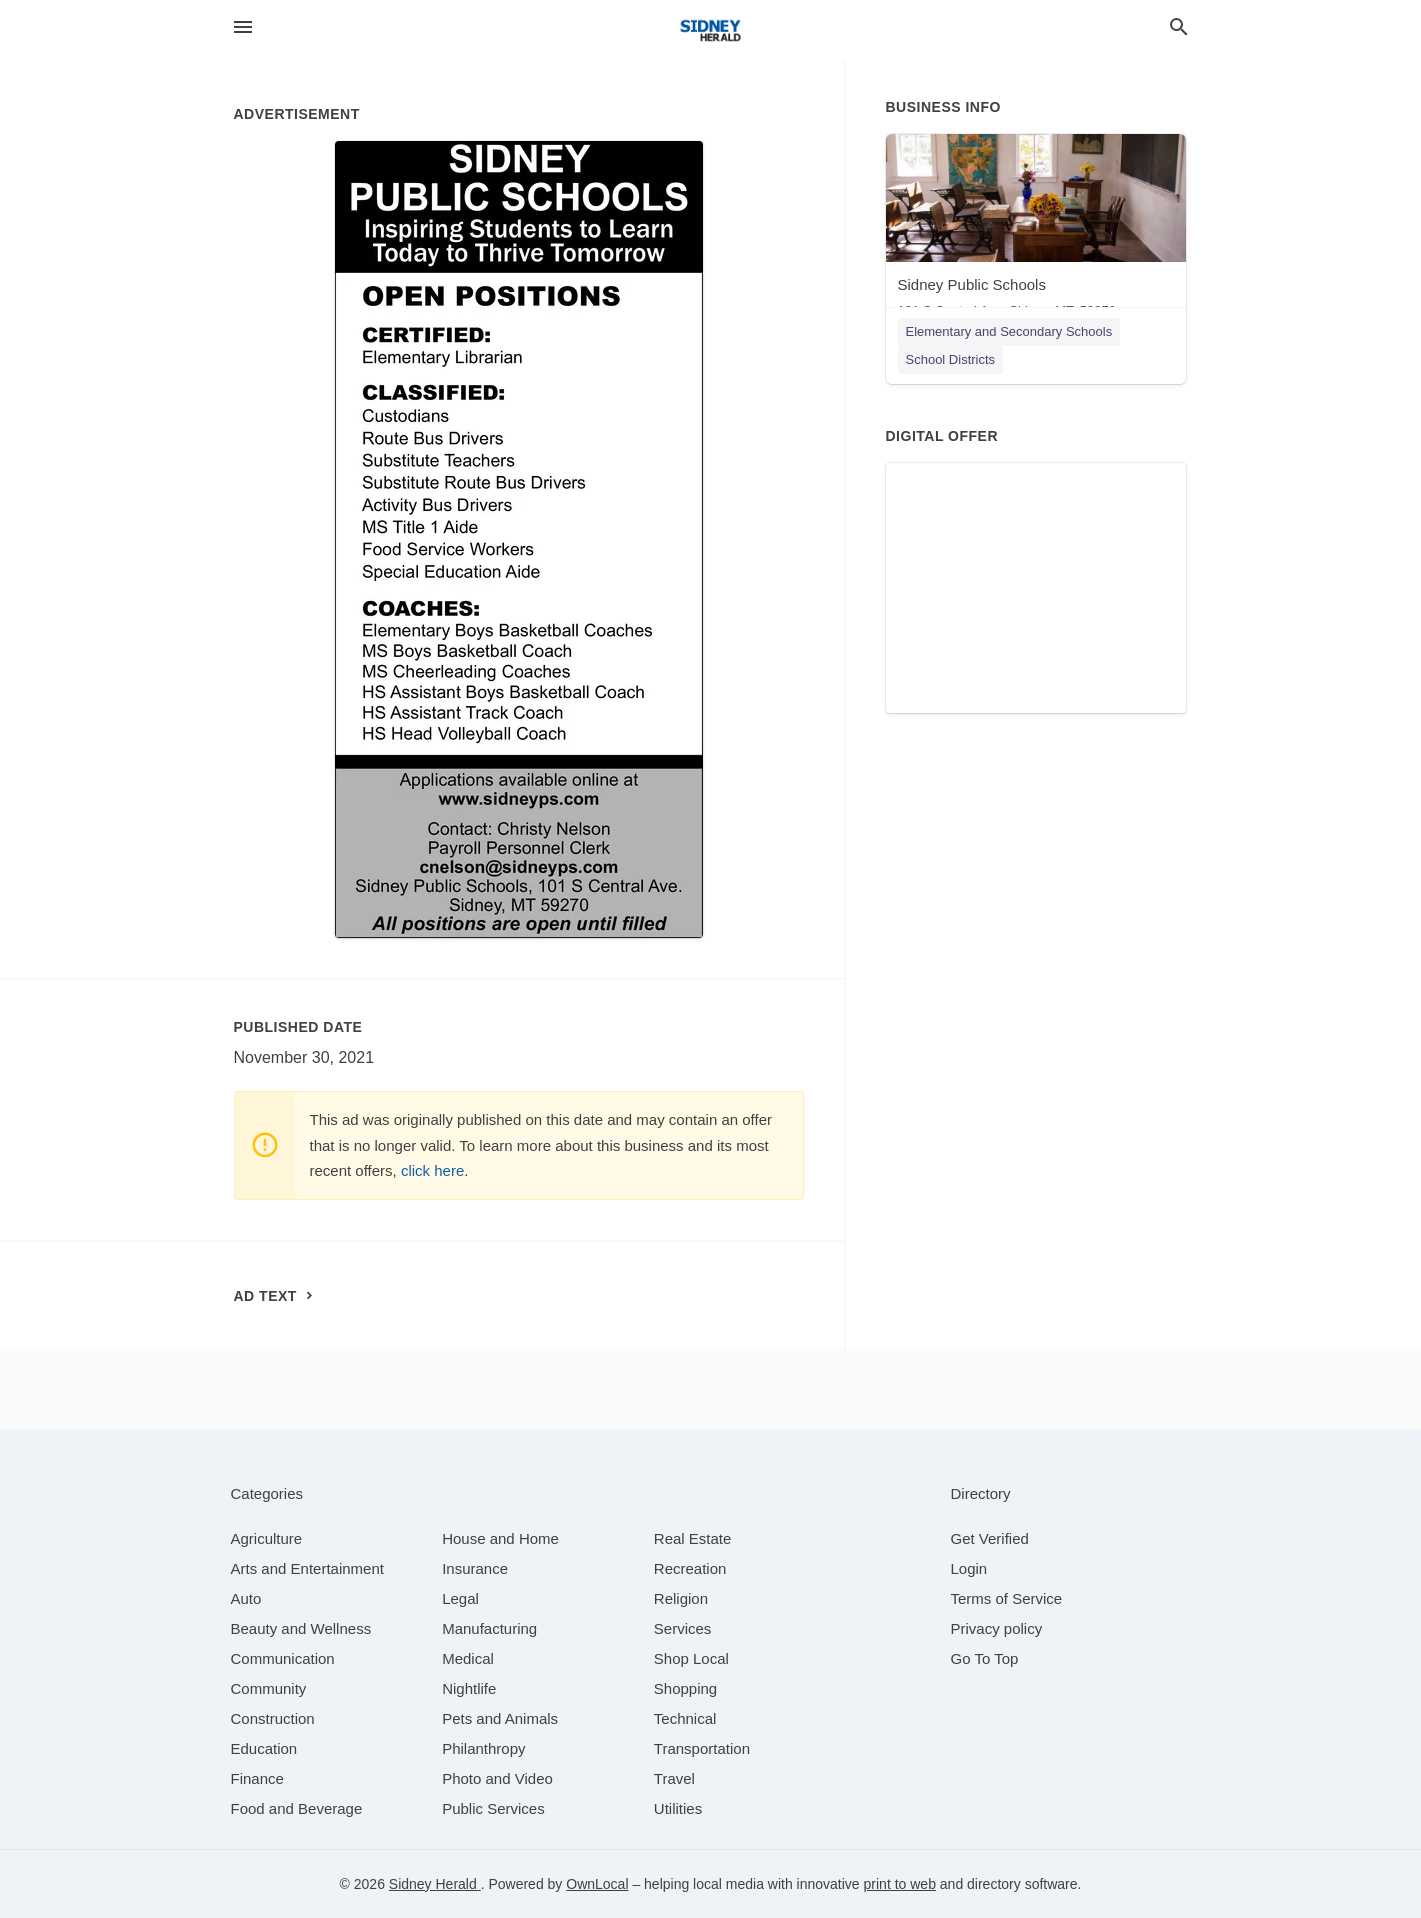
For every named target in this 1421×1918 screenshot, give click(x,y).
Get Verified (990, 1538)
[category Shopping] (685, 1688)
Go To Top (985, 1658)
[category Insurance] (475, 1568)
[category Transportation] (702, 1748)
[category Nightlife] (469, 1688)
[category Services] (683, 1628)
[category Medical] (468, 1658)
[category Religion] (681, 1598)
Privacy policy (997, 1628)
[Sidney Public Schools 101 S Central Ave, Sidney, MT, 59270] (1036, 230)
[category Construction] (273, 1718)
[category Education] (264, 1748)
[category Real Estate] (693, 1538)
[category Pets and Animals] (500, 1718)
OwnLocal (597, 1884)
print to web (900, 1884)
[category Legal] (460, 1598)
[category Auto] (246, 1598)
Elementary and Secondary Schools (1009, 331)
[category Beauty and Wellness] (301, 1628)
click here (432, 1170)
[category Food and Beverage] (297, 1808)
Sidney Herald (435, 1884)
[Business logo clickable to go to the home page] (711, 30)
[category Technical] (685, 1718)
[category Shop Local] (691, 1658)
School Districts (951, 359)
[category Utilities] (678, 1808)
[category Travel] (674, 1778)
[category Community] (269, 1688)
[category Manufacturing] (489, 1628)
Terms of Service (1007, 1598)
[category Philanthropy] (483, 1748)
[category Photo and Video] (497, 1778)
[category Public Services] (493, 1808)
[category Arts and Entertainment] (307, 1568)
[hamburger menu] (243, 27)
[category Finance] (257, 1778)
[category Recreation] (690, 1568)
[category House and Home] (500, 1538)
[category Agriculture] (267, 1538)
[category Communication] (283, 1658)
